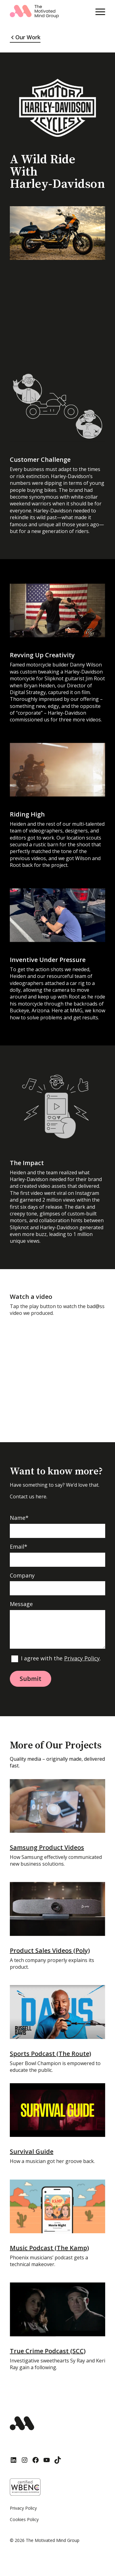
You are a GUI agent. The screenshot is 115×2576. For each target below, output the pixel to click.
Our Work (27, 37)
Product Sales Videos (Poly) (50, 1950)
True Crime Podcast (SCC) (48, 2351)
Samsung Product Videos (47, 1847)
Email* (18, 1546)
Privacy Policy (82, 1658)
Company (22, 1575)
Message (21, 1604)
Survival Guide (31, 2151)
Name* (19, 1518)
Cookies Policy (24, 2519)
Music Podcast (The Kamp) (49, 2248)
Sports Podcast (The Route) (50, 2053)
